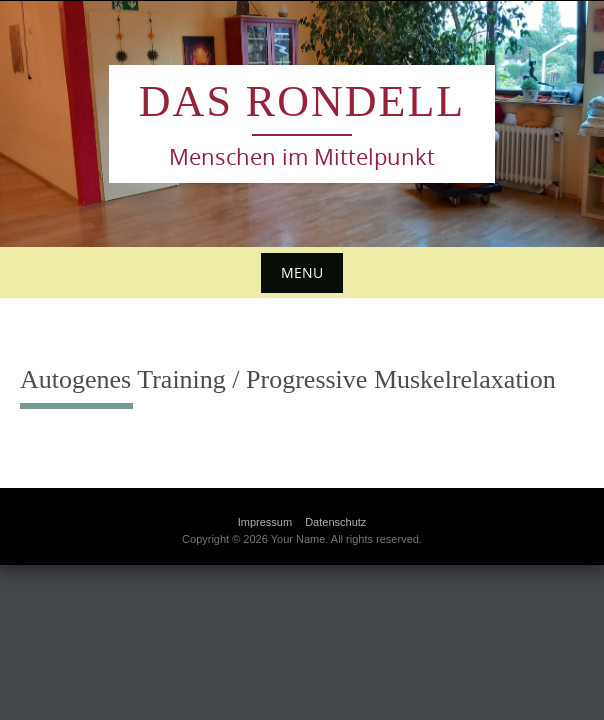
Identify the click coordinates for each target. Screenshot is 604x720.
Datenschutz (335, 522)
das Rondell (302, 101)
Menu (302, 272)
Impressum (265, 522)
